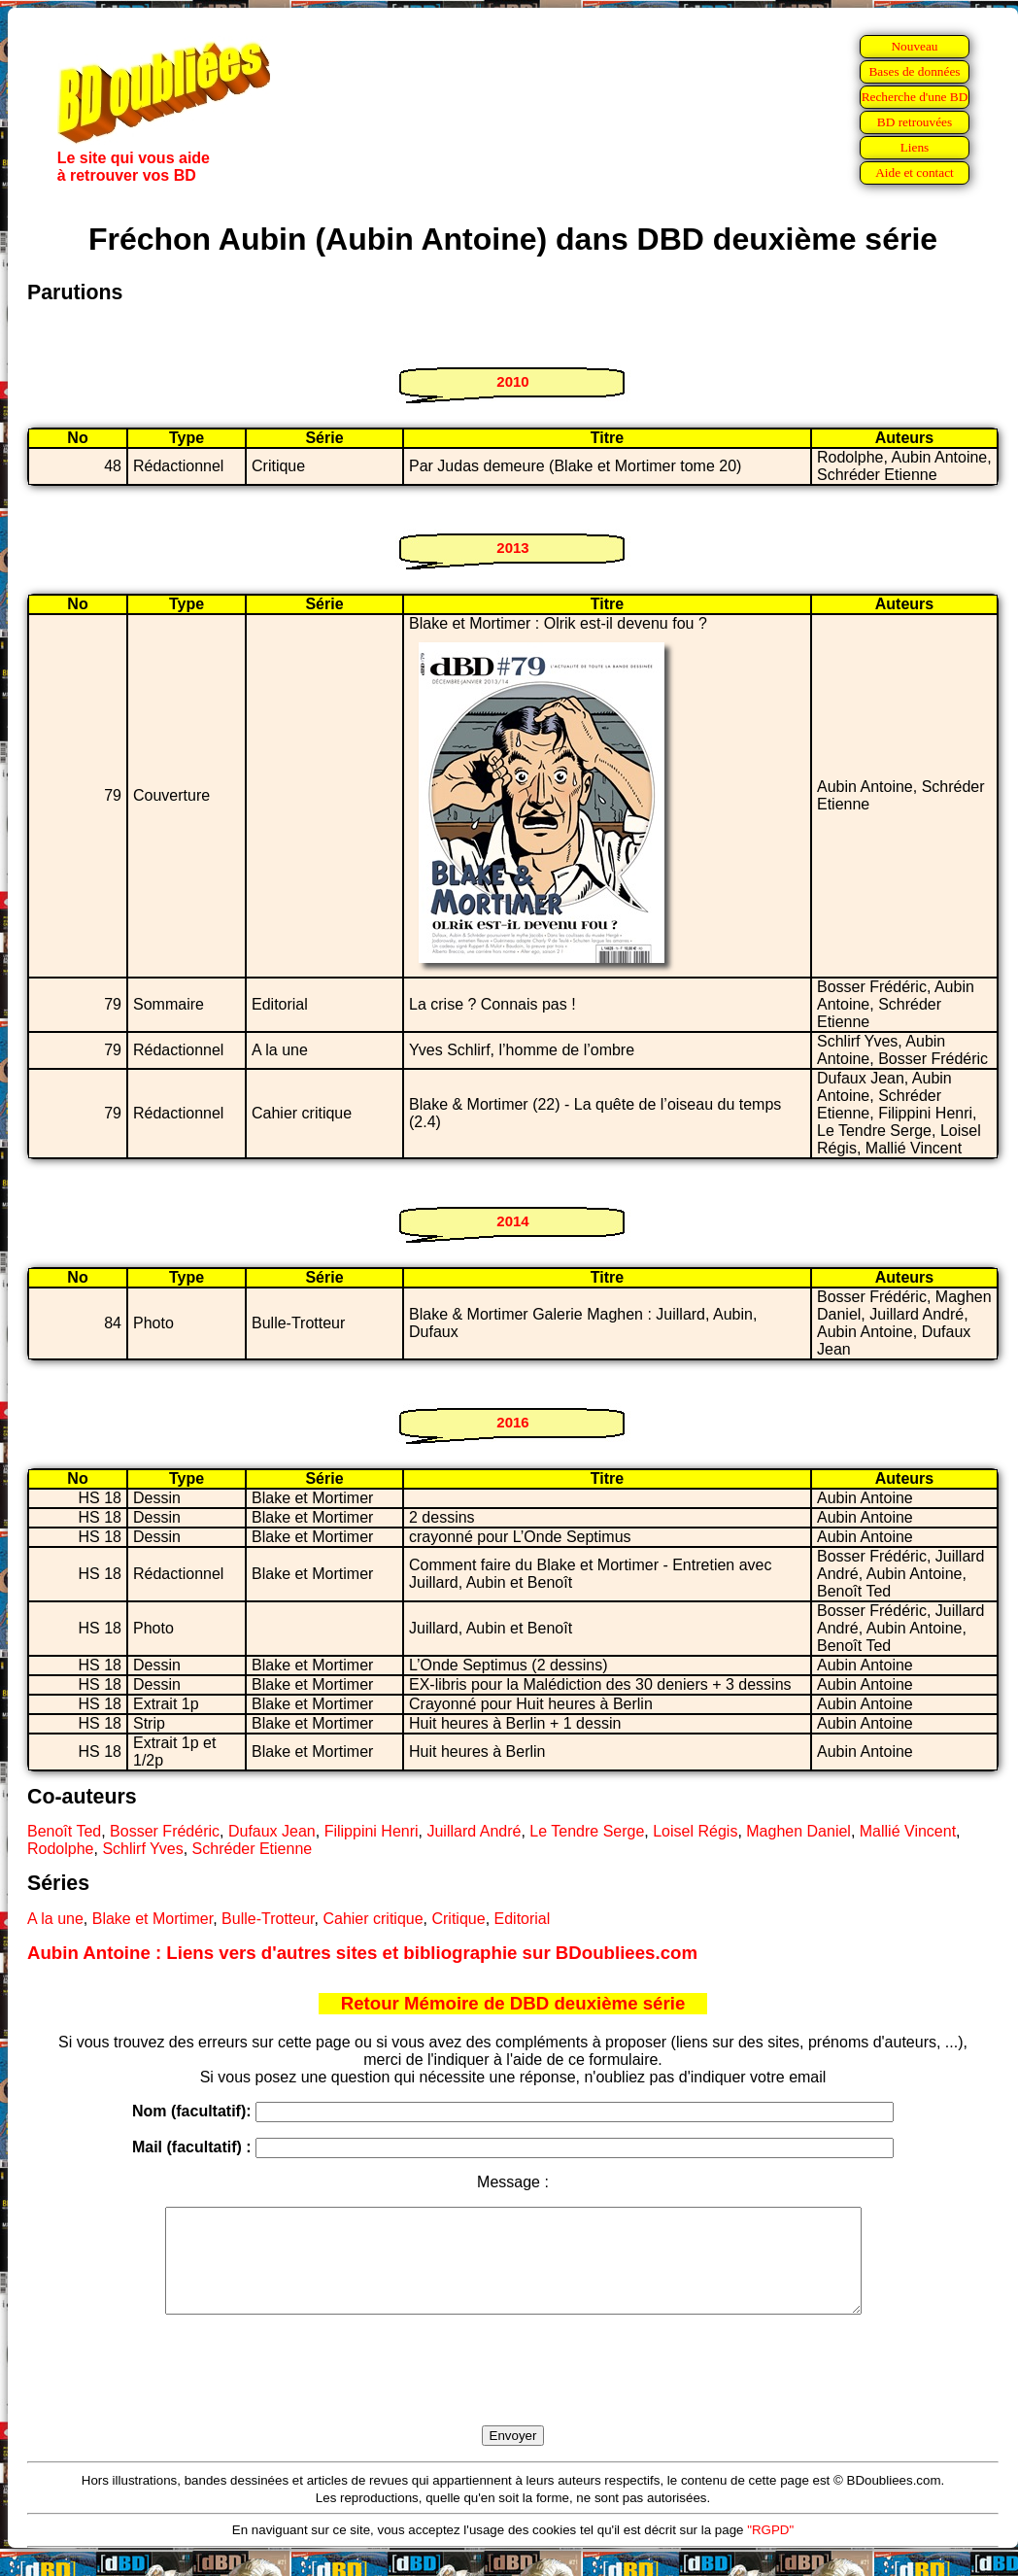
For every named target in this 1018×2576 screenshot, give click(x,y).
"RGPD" (770, 2550)
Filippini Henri (371, 1831)
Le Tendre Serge (586, 1831)
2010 (512, 381)
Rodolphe (60, 1848)
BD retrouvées (914, 122)
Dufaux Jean (272, 1831)
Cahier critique (372, 1918)
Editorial (522, 1918)
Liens (915, 147)
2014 (512, 1221)
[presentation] (513, 2392)
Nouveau (914, 46)
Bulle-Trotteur (267, 1918)
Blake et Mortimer (152, 1918)
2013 (512, 547)
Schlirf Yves (142, 1848)
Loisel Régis (695, 1831)
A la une (55, 1918)
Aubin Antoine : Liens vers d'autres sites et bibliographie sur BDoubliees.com (362, 1952)
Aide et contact (914, 172)
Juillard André (473, 1831)
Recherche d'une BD (915, 96)
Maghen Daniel (798, 1831)
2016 (512, 1422)
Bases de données (914, 71)
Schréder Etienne (252, 1848)
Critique (458, 1918)
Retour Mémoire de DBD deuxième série (513, 2003)
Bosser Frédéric (165, 1831)
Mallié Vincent (908, 1831)
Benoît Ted (64, 1831)
